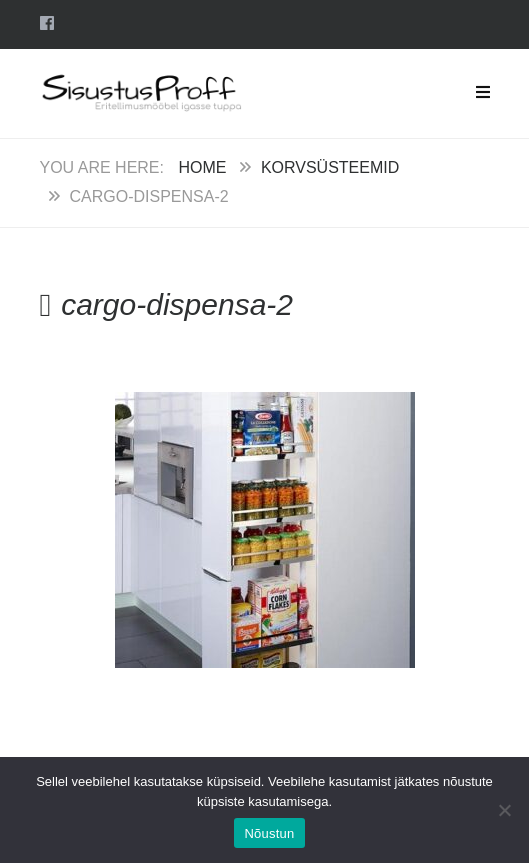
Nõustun (269, 833)
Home (202, 167)
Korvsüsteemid (330, 167)
